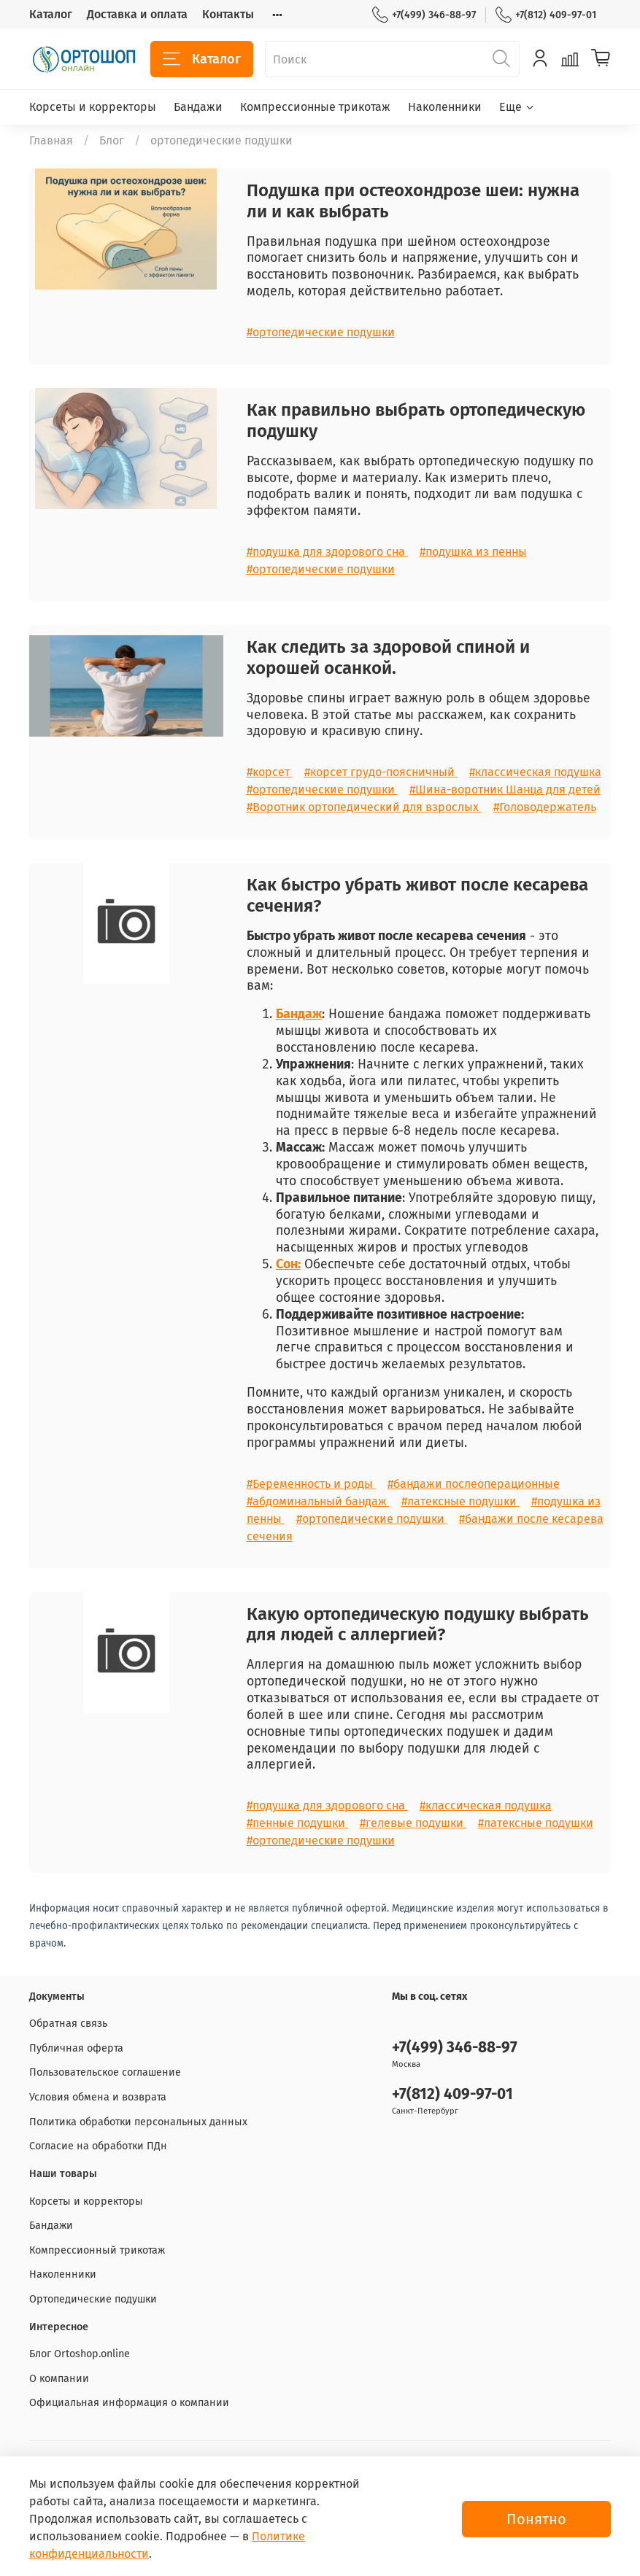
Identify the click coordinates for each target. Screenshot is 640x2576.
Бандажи (198, 107)
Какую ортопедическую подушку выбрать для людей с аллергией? (418, 1624)
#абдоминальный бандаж (318, 1501)
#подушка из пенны (473, 552)
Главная (51, 140)
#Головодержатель (544, 807)
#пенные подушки (297, 1823)
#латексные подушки (460, 1501)
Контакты (228, 14)
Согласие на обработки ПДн (98, 2146)
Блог (111, 140)
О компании (59, 2379)
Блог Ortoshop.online (79, 2354)
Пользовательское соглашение (105, 2072)
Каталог (50, 14)
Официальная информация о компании (129, 2403)
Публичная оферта (76, 2048)
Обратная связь (68, 2023)
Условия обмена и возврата (97, 2097)
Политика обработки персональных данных (138, 2122)
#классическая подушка (535, 772)
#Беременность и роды (311, 1484)
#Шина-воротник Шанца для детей (505, 789)
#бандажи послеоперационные (474, 1484)
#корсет (270, 772)
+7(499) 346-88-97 (424, 15)
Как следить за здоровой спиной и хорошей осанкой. (388, 657)
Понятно (536, 2519)
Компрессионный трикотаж (97, 2250)
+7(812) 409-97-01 (546, 15)
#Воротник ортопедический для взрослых (364, 807)
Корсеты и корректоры (92, 107)
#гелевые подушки (413, 1823)
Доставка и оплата (137, 14)
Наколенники (445, 107)
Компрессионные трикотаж (315, 107)
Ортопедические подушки (93, 2299)
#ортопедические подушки (321, 332)
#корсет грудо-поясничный (381, 772)
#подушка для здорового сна (327, 552)
